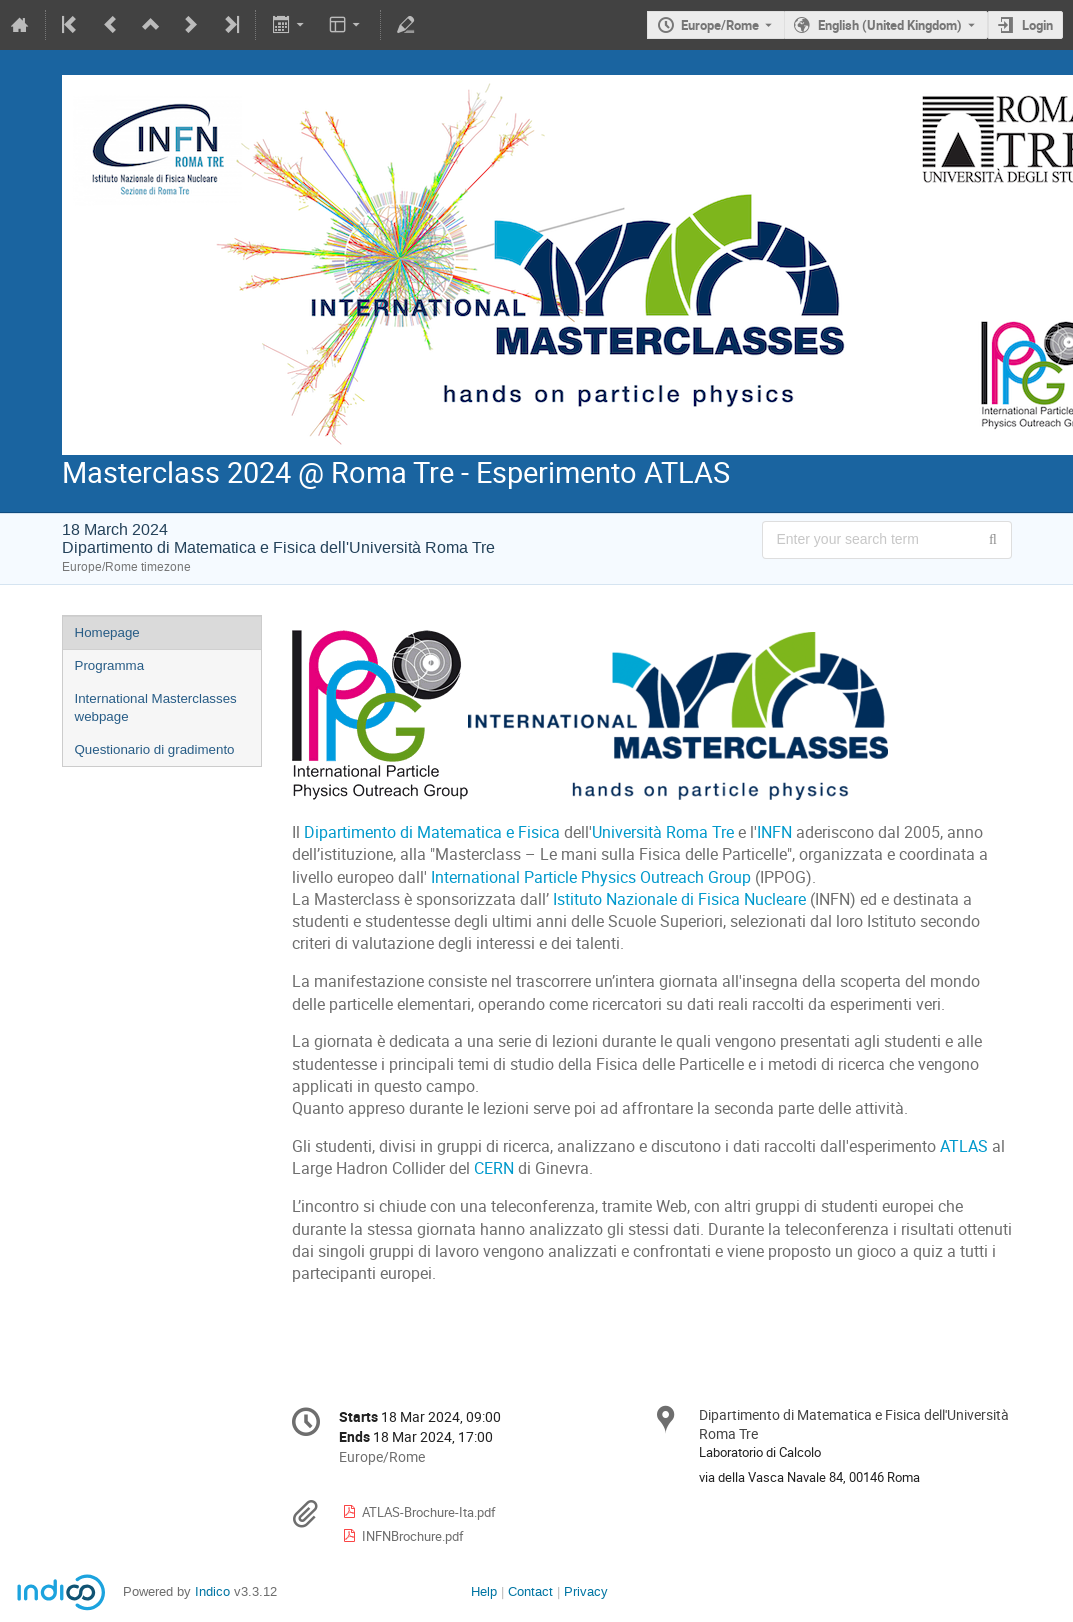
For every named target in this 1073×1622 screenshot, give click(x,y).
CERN (494, 1168)
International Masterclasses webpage (156, 708)
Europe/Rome (720, 25)
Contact (530, 1591)
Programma (110, 665)
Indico (212, 1591)
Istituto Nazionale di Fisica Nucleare (679, 899)
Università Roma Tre (663, 832)
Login (1037, 25)
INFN (774, 832)
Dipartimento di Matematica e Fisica (432, 832)
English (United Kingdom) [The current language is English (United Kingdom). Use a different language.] (890, 25)
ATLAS (964, 1146)
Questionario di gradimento (155, 749)
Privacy (586, 1591)
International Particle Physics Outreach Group (591, 877)
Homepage (107, 632)
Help (484, 1591)
